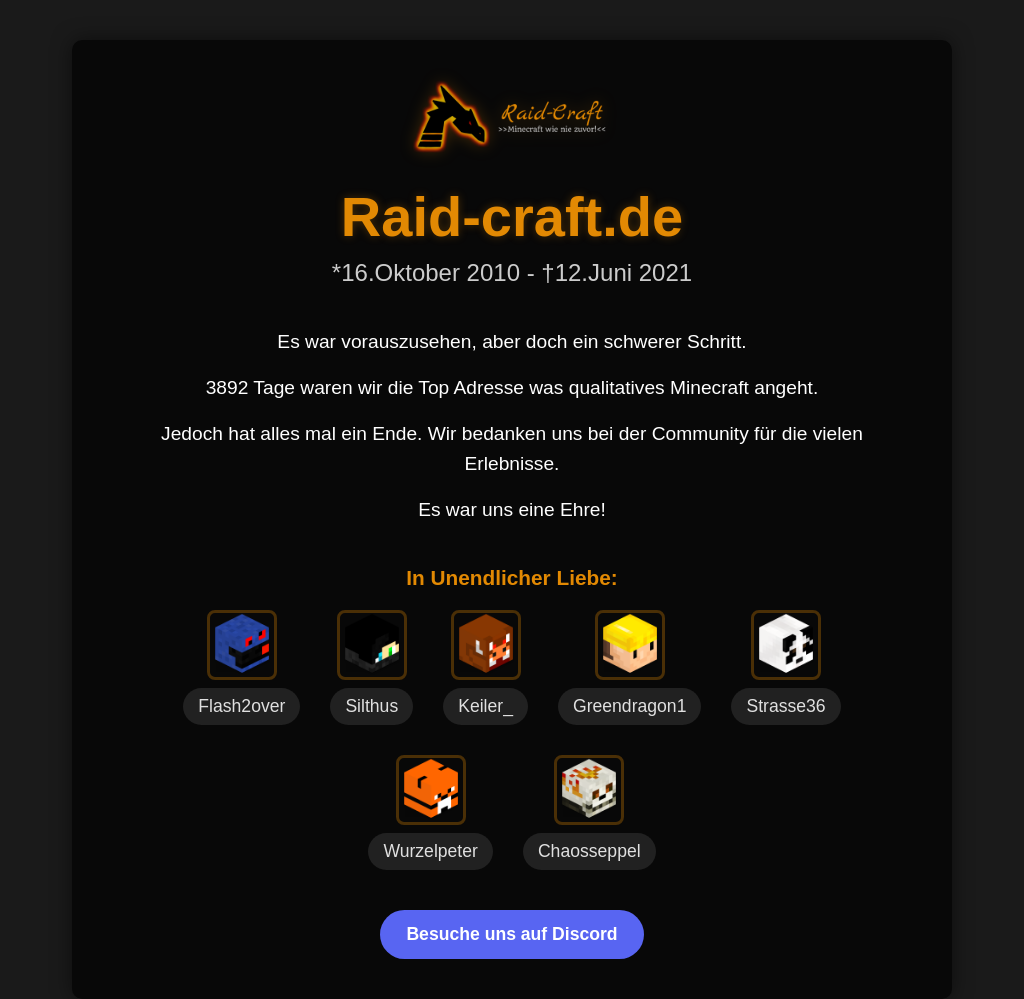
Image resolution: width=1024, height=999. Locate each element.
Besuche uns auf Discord (511, 934)
